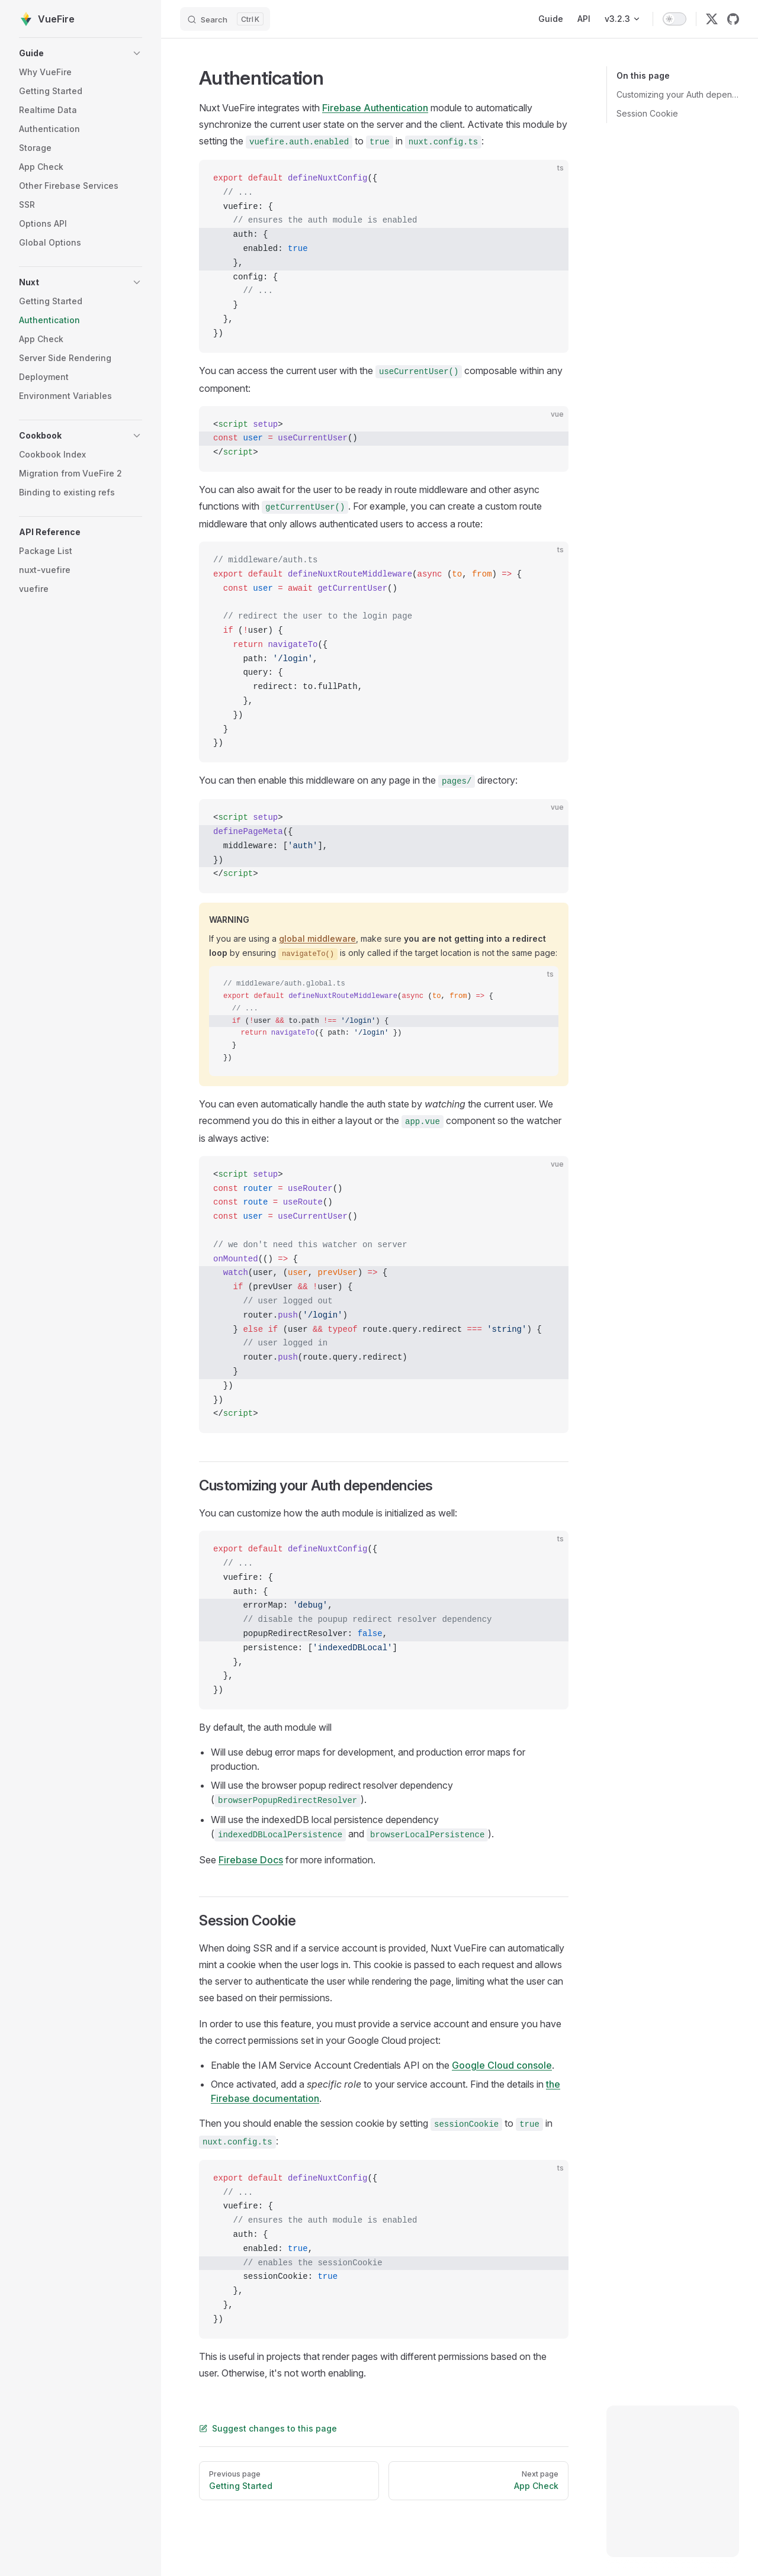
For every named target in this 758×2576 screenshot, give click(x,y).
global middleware (317, 938)
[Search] (225, 19)
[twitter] (711, 19)
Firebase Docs (251, 1860)
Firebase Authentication (375, 108)
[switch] (674, 18)
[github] (733, 19)
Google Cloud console (502, 2065)
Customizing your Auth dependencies (677, 94)
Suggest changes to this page (268, 2428)
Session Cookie (647, 113)
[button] (80, 53)
